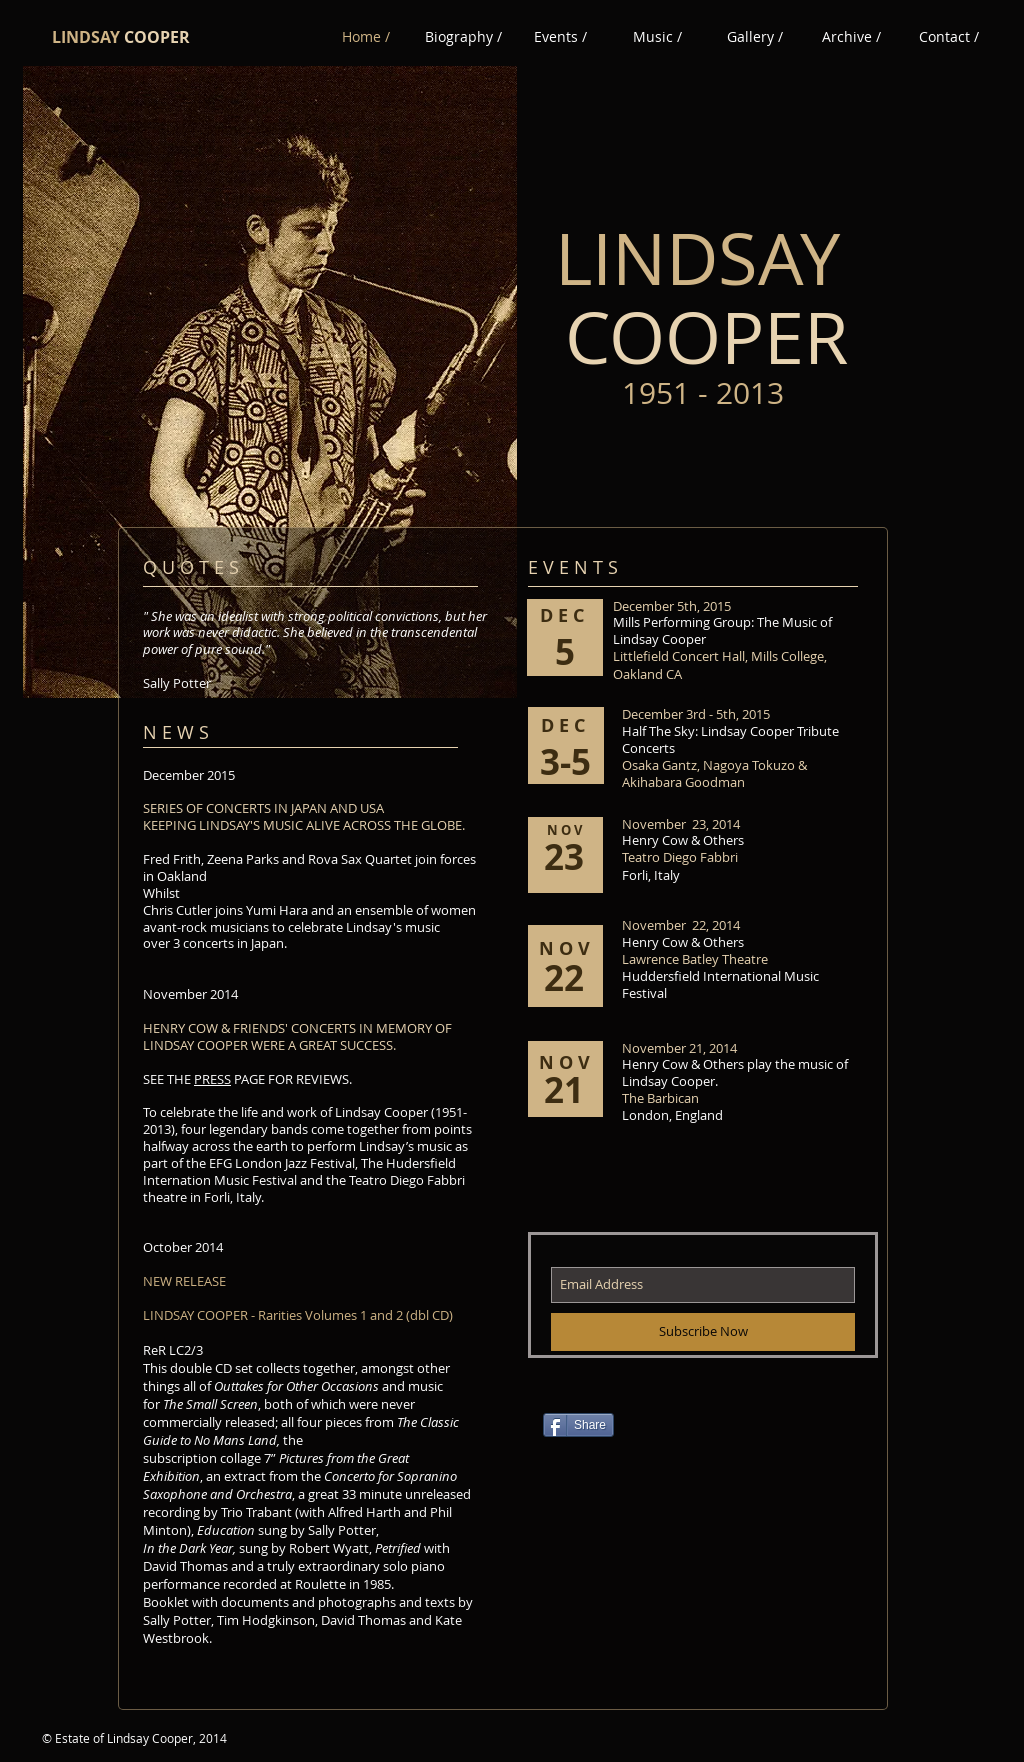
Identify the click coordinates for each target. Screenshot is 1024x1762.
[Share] (578, 1425)
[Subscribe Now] (703, 1332)
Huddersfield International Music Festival (720, 984)
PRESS (212, 1079)
